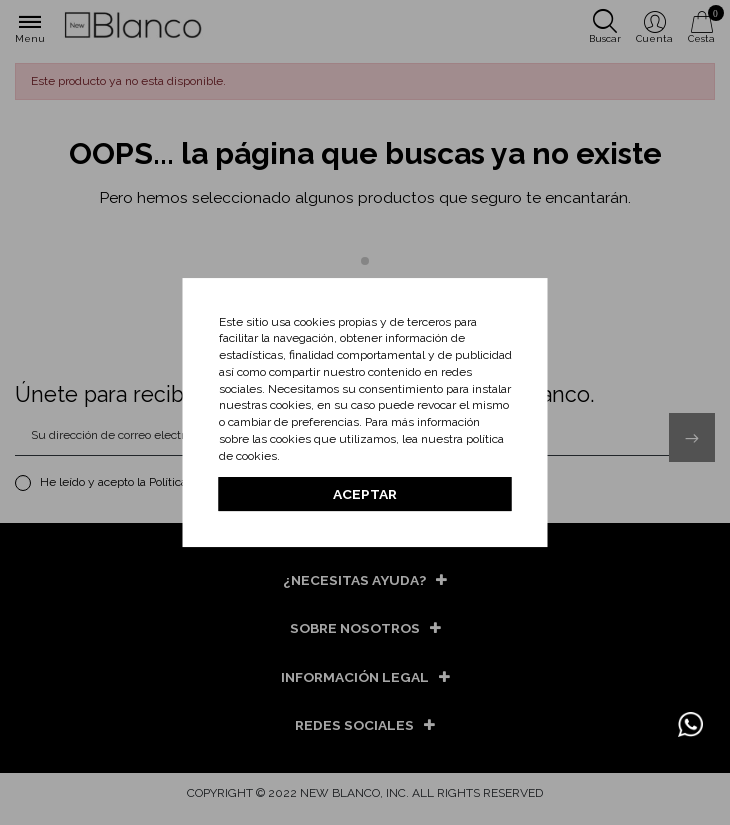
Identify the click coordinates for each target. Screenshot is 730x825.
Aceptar (365, 494)
